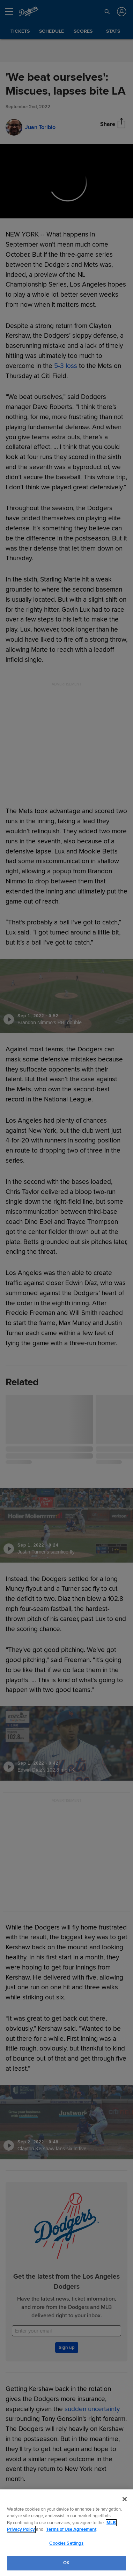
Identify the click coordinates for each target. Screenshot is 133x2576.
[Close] (124, 2499)
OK (66, 2563)
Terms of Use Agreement (71, 2529)
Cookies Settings (66, 2543)
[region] (66, 2532)
